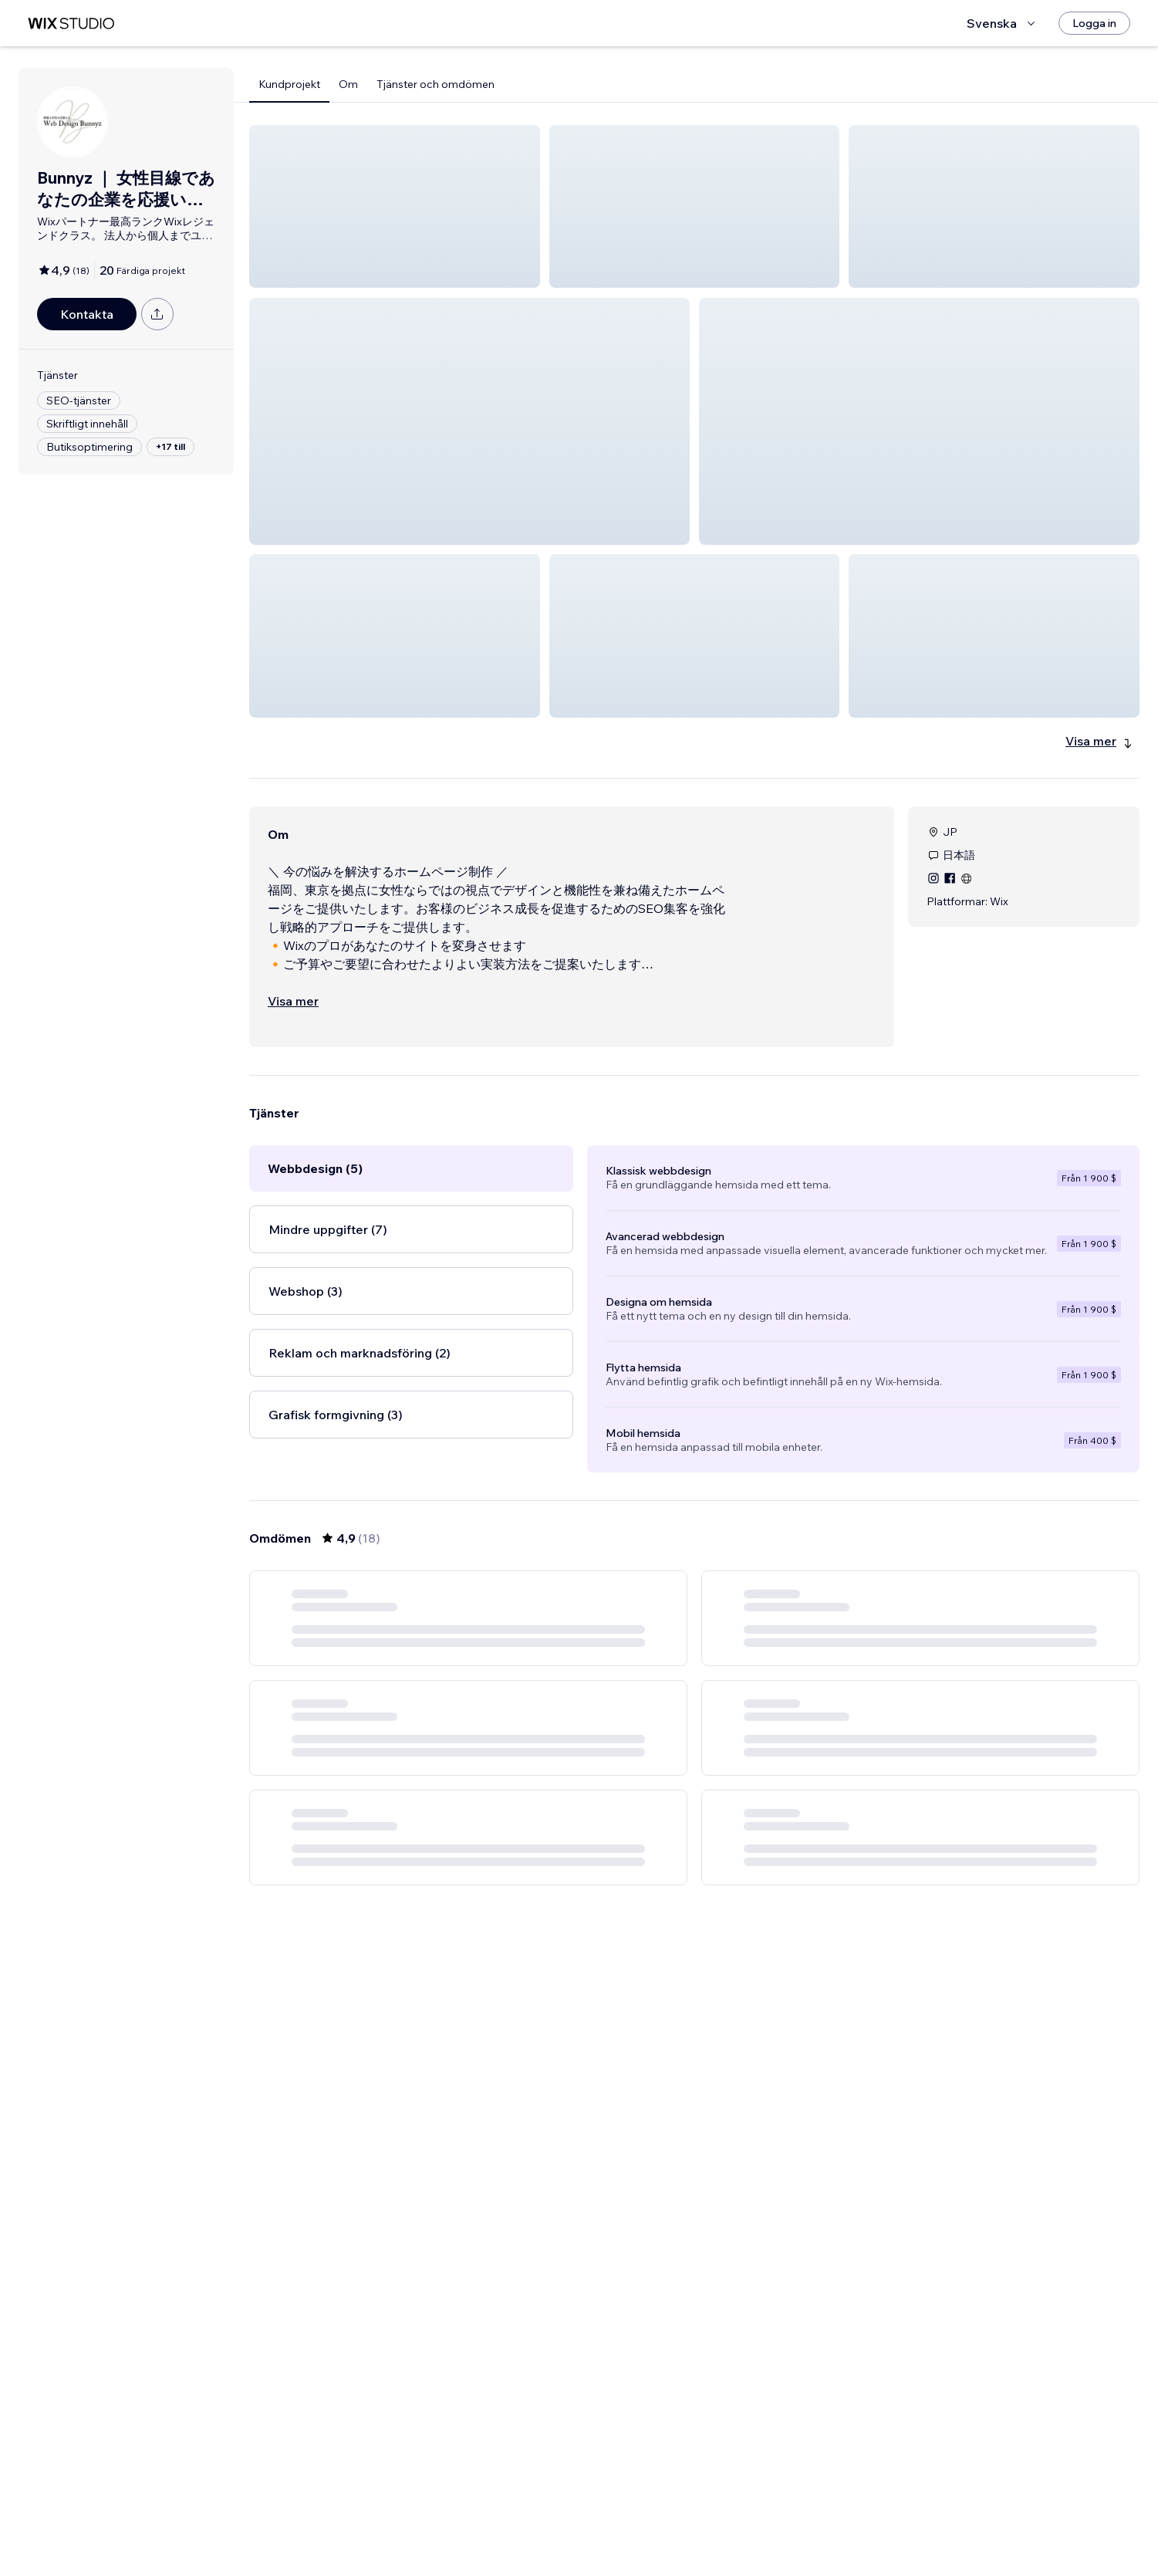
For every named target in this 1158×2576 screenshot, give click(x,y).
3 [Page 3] (722, 2534)
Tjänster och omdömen (435, 84)
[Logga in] (1094, 23)
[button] (394, 206)
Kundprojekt (289, 84)
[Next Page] (749, 2533)
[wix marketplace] (71, 23)
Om (348, 84)
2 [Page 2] (694, 2534)
